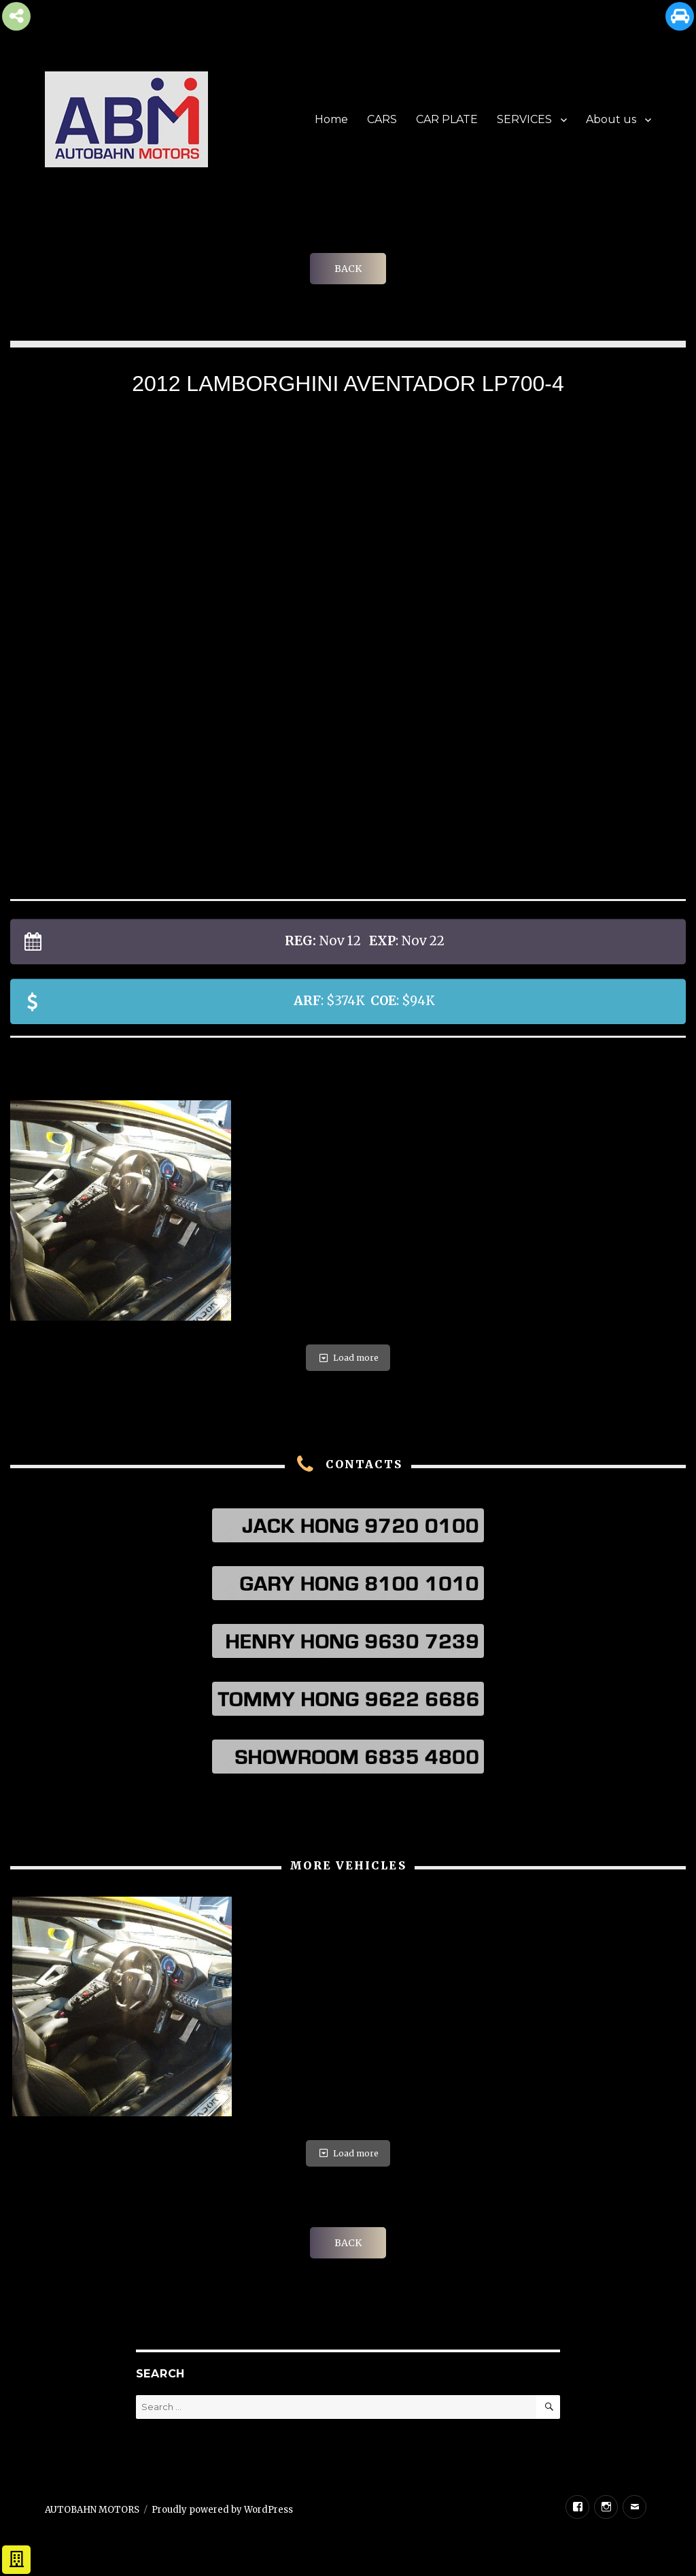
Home (331, 119)
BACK (348, 268)
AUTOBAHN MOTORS (92, 2509)
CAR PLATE (447, 119)
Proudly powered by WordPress (222, 2509)
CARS (382, 119)
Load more (348, 1358)
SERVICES (524, 119)
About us (611, 119)
